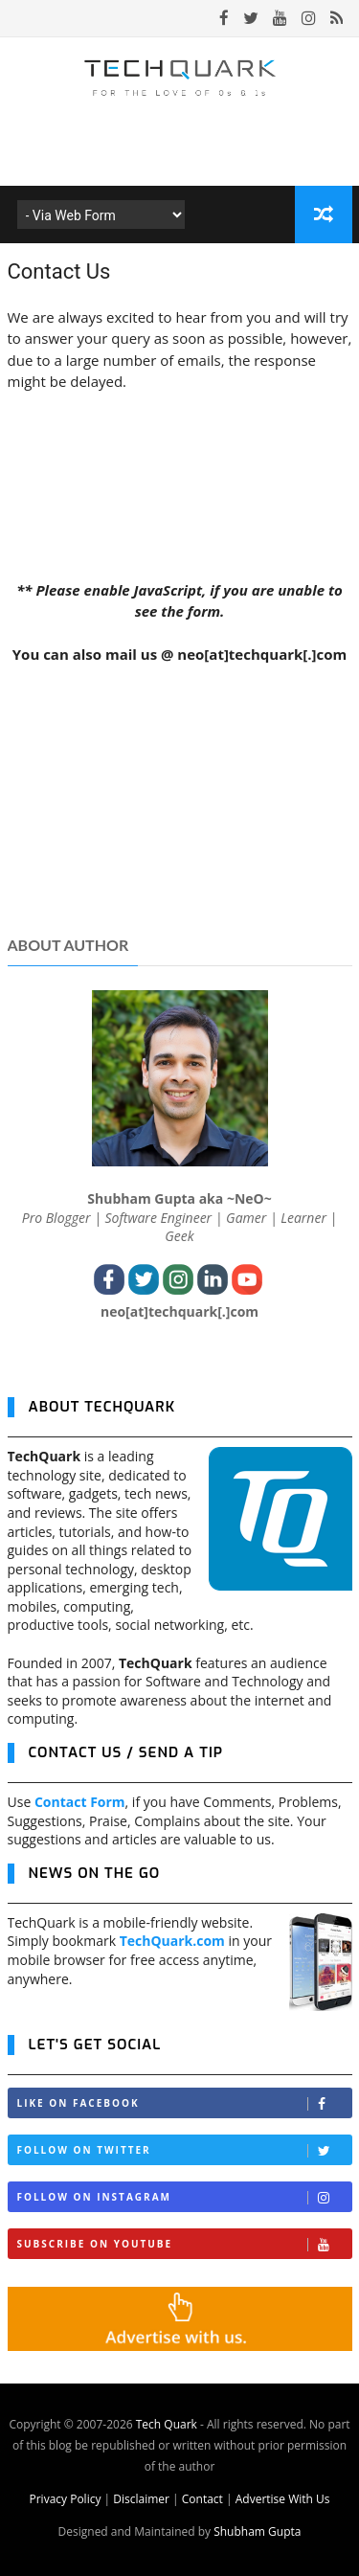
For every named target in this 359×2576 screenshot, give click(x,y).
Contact (202, 2499)
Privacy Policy (65, 2499)
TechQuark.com (172, 1941)
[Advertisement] (180, 809)
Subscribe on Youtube (184, 2244)
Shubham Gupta (257, 2531)
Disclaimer (141, 2499)
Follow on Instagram (184, 2197)
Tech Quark (166, 2424)
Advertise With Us (283, 2499)
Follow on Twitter (184, 2150)
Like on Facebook (184, 2103)
